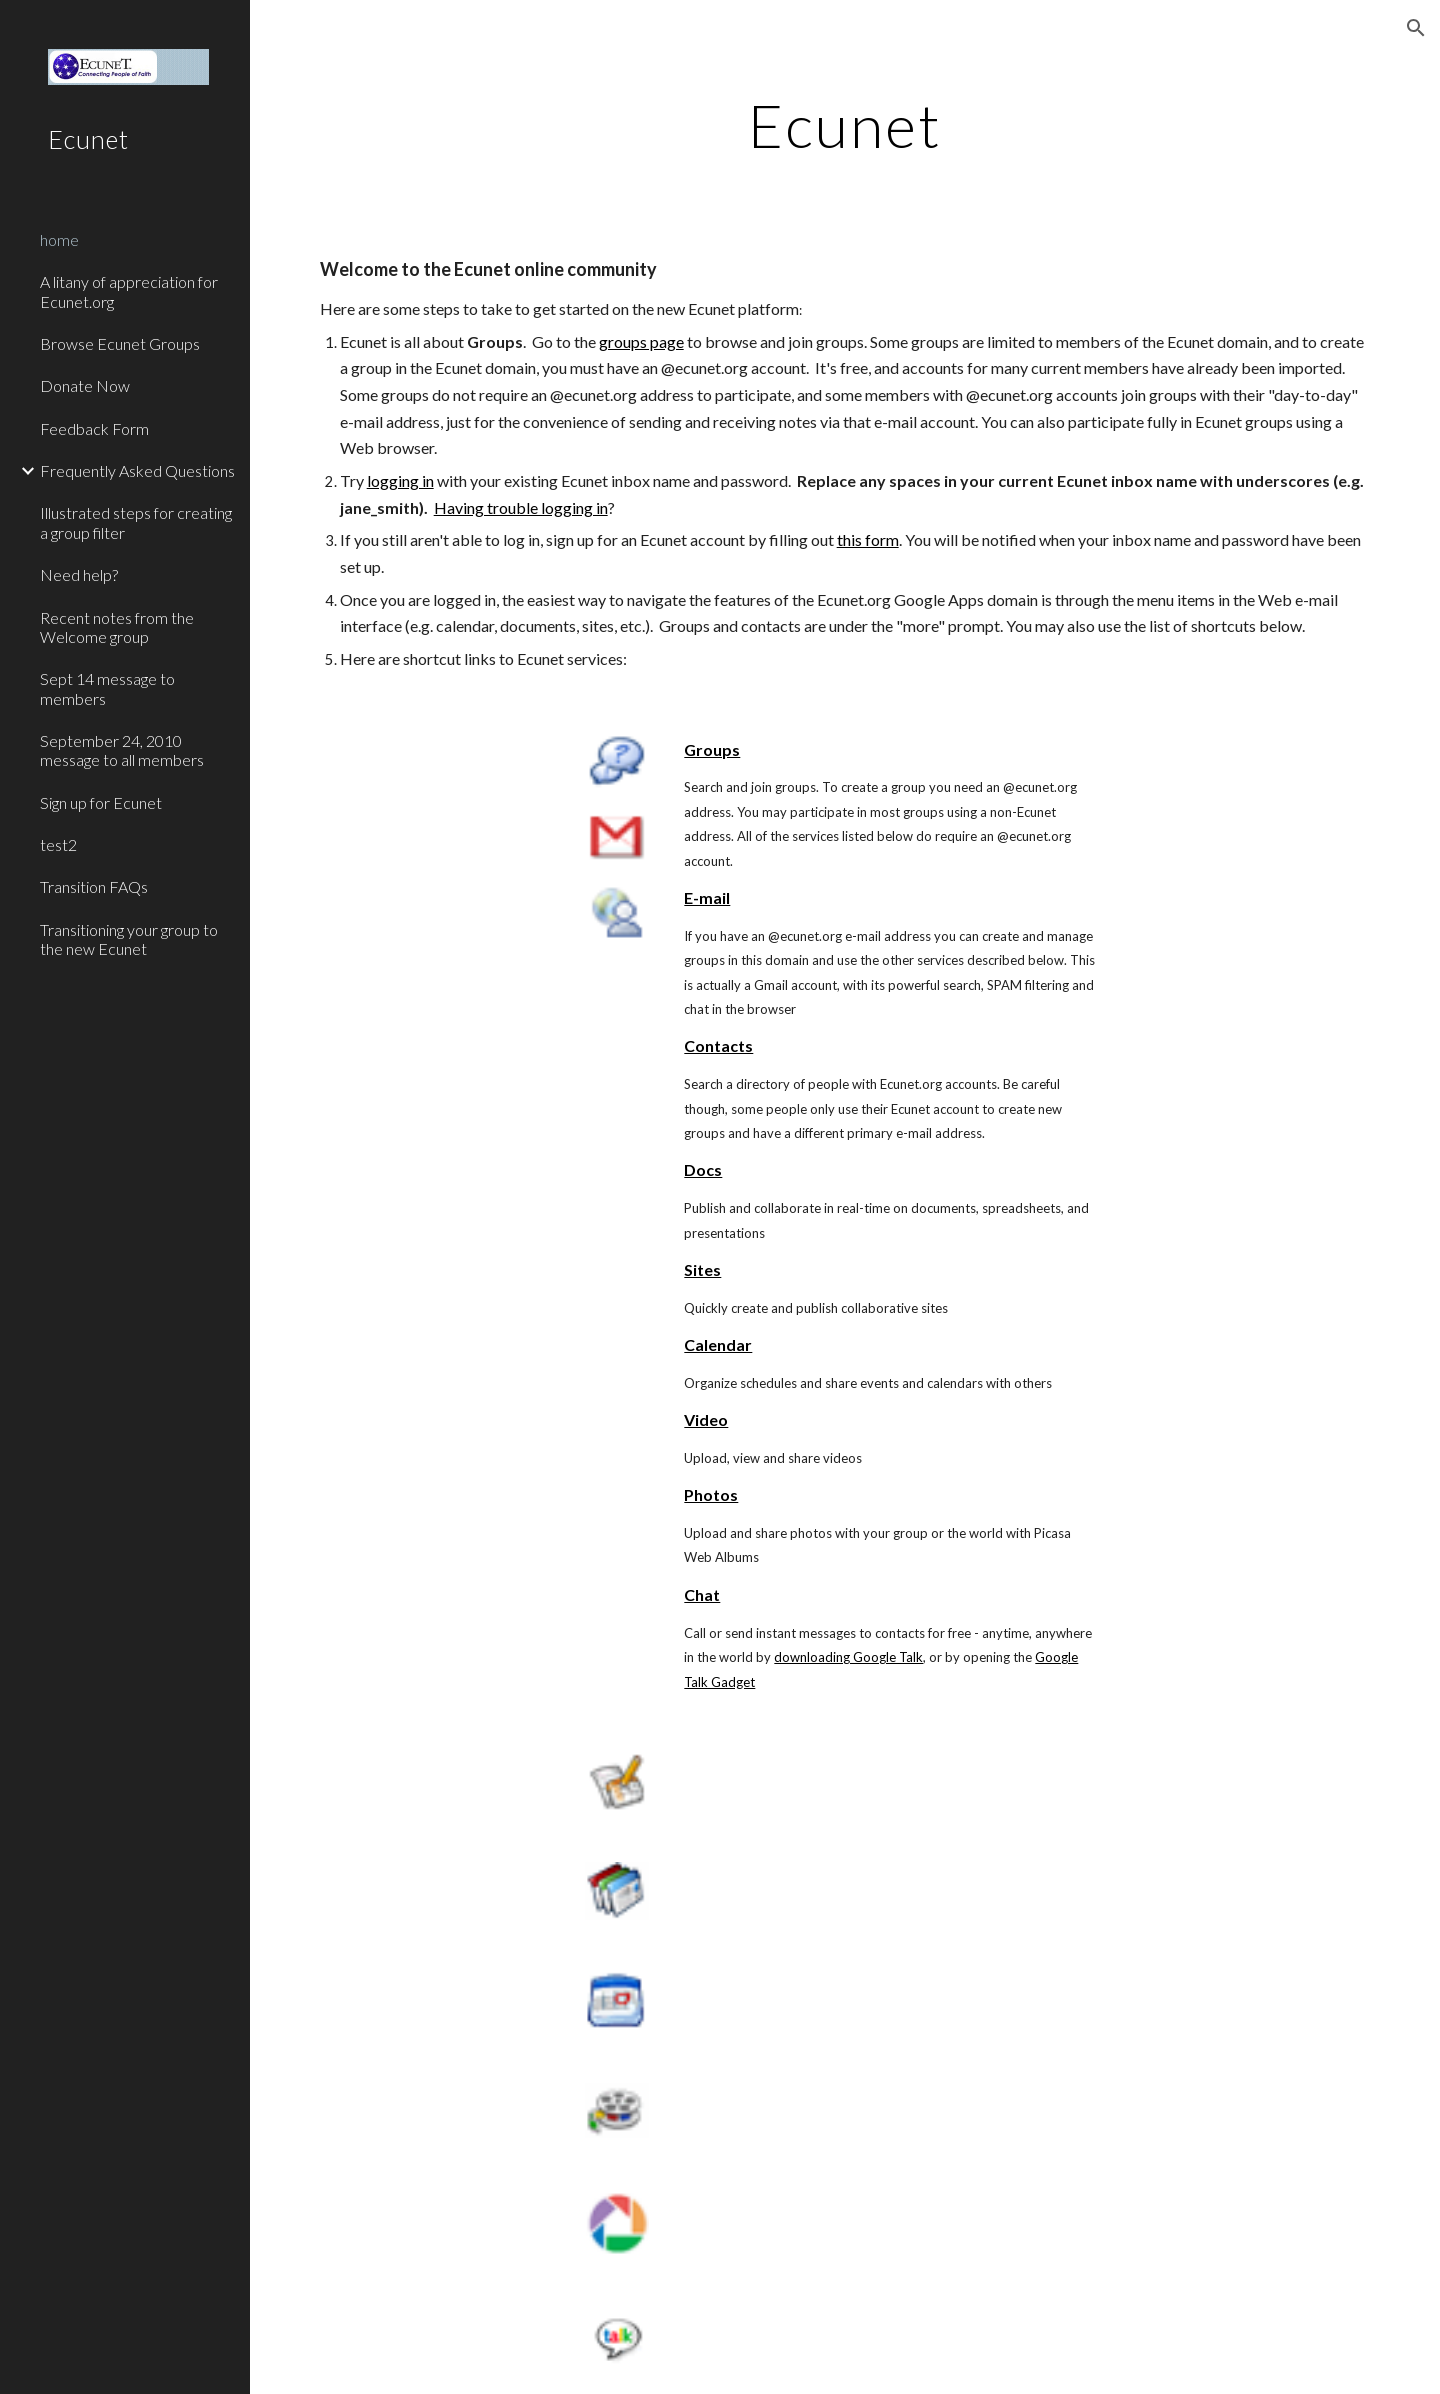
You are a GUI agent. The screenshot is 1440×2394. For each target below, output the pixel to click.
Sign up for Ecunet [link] (101, 802)
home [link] (59, 239)
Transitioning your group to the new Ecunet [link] (129, 939)
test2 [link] (58, 844)
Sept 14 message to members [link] (107, 688)
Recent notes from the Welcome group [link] (117, 627)
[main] (845, 125)
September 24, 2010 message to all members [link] (122, 750)
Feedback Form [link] (94, 428)
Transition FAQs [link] (94, 886)
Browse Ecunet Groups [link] (120, 343)
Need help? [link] (79, 574)
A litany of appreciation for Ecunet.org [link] (129, 291)
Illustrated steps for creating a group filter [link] (136, 522)
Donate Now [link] (85, 385)
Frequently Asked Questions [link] (137, 470)
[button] (1416, 28)
